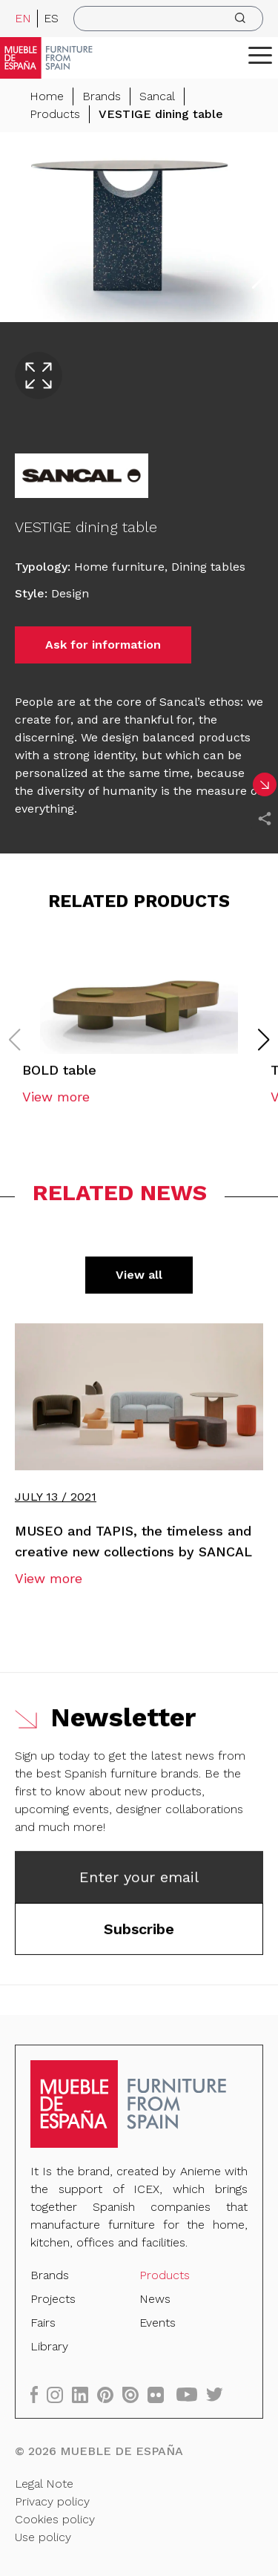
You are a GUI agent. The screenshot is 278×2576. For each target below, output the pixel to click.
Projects (53, 2299)
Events (157, 2323)
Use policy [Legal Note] (43, 2536)
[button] (260, 55)
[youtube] (191, 2393)
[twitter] (218, 2393)
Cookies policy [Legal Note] (55, 2518)
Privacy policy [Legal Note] (53, 2501)
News (155, 2299)
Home (47, 96)
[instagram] (60, 2393)
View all (139, 1278)
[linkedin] (85, 2393)
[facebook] (39, 2393)
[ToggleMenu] (260, 55)
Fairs (43, 2323)
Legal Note (44, 2483)
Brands (101, 96)
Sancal (157, 96)
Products (55, 114)
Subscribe (139, 1932)
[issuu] (135, 2393)
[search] (168, 18)
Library (50, 2346)
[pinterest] (109, 2393)
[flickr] (160, 2393)
